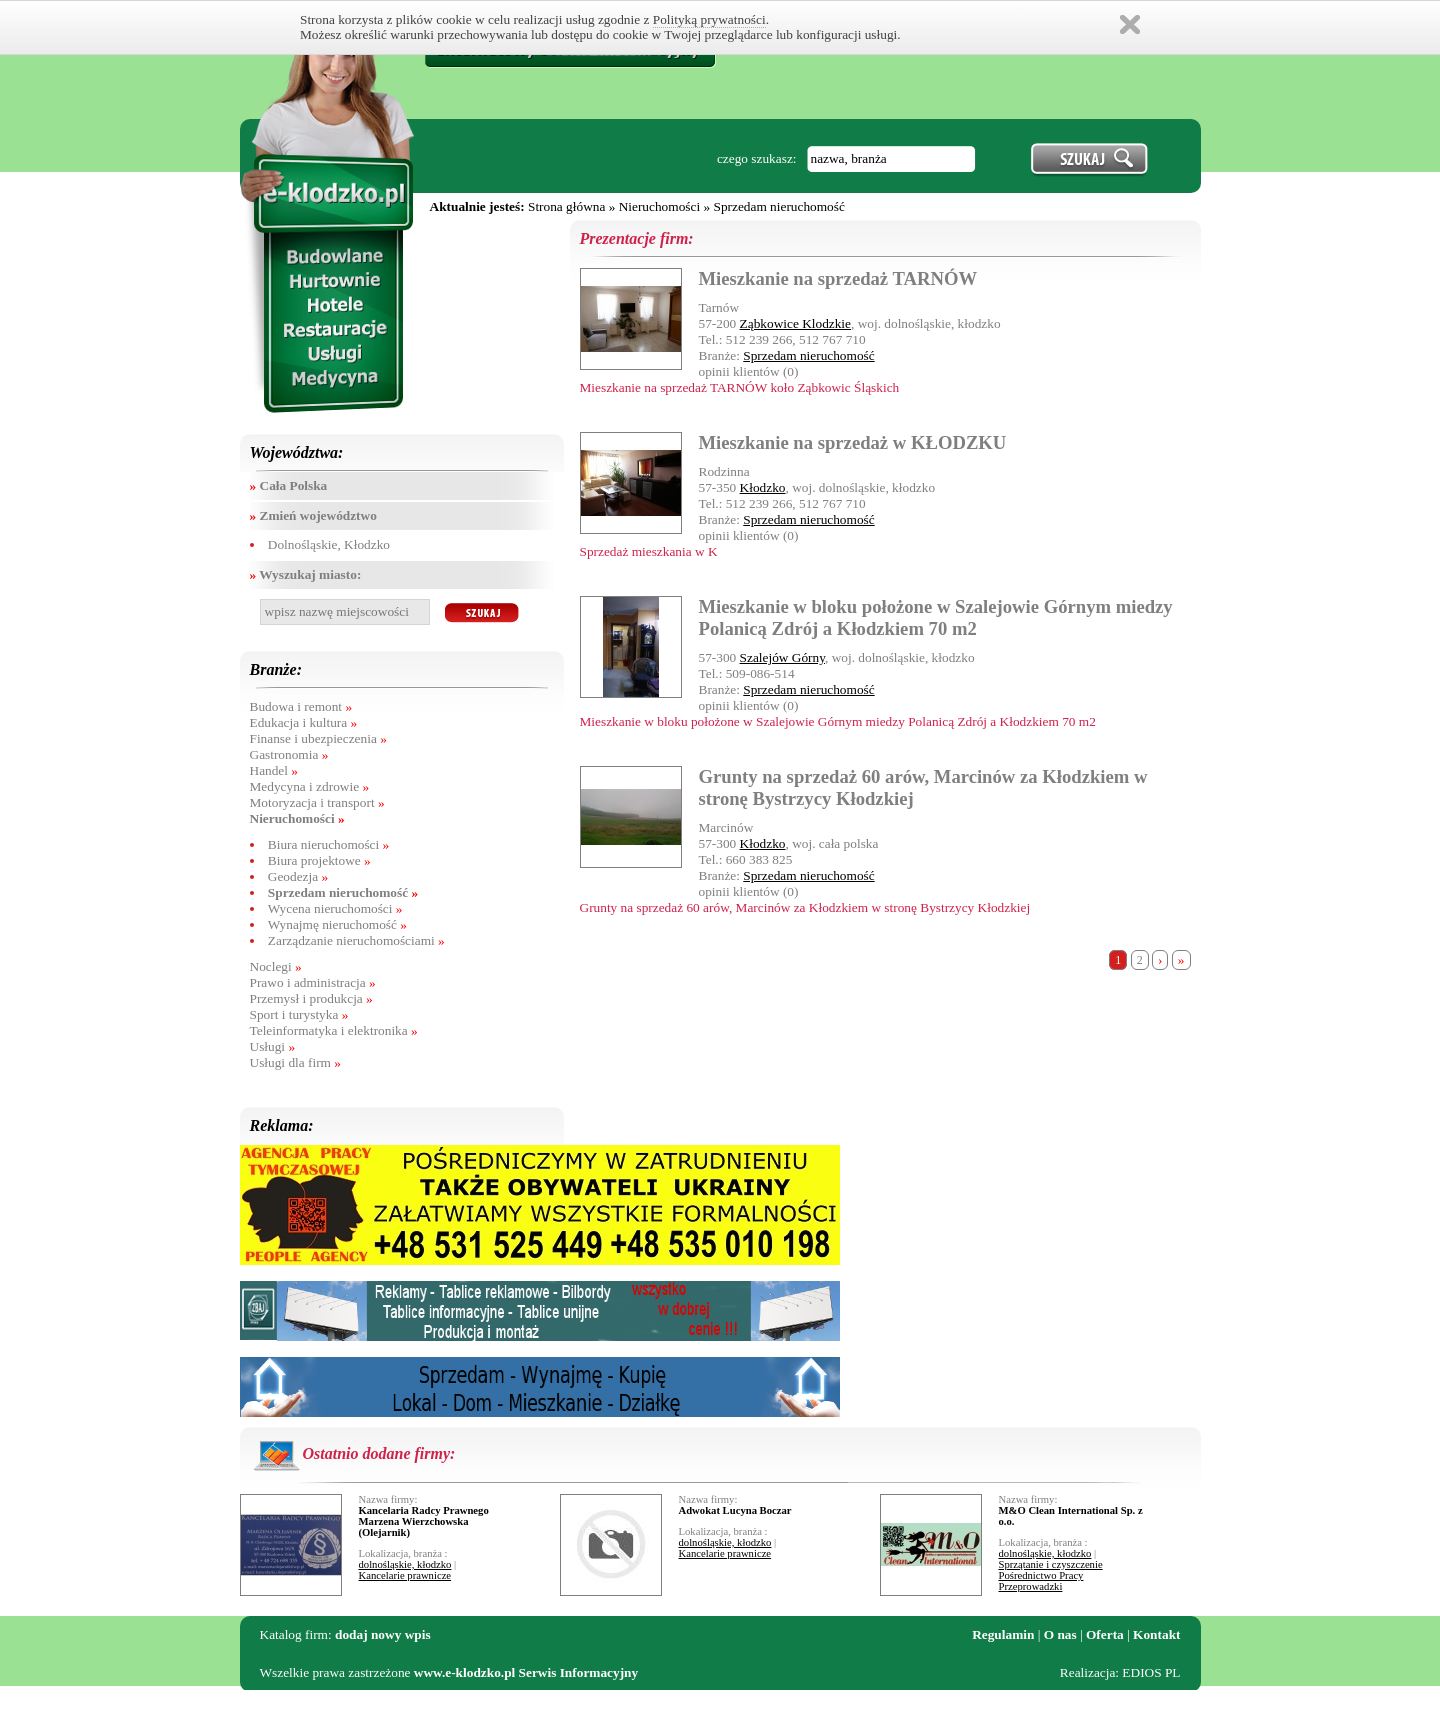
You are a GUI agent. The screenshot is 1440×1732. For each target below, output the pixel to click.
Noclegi (276, 966)
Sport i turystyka (299, 1014)
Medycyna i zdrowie (310, 786)
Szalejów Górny (782, 657)
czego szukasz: (757, 158)
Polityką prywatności (709, 19)
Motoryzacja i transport (317, 802)
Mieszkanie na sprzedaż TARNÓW (838, 278)
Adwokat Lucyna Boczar (735, 1510)
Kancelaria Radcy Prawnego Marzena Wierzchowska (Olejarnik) (424, 1521)
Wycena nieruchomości (335, 908)
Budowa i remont (301, 706)
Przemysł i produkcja (311, 998)
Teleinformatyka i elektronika (334, 1030)
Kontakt (1156, 1634)
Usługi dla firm (295, 1062)
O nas (1060, 1634)
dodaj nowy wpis (383, 1634)
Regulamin (1003, 1634)
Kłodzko (763, 487)
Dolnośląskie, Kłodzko (329, 544)
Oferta (1105, 1634)
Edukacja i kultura (304, 722)
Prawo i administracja (313, 982)
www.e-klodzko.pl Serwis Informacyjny (526, 1672)
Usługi (273, 1046)
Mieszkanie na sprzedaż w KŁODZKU (853, 442)
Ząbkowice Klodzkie (795, 323)
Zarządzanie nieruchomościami (356, 940)
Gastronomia (289, 754)
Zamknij (1130, 24)
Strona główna (566, 206)
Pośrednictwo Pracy (1041, 1575)
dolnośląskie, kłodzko (405, 1564)
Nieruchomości (659, 206)
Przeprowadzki (1031, 1586)
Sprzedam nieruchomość (778, 206)
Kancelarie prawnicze (405, 1575)
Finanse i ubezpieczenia (318, 738)
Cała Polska (289, 485)
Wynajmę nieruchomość (337, 924)
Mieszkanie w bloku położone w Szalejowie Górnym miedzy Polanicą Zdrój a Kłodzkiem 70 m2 (936, 617)
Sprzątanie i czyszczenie (1051, 1564)
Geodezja (298, 876)
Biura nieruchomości (328, 844)
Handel (274, 770)
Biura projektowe (319, 860)
